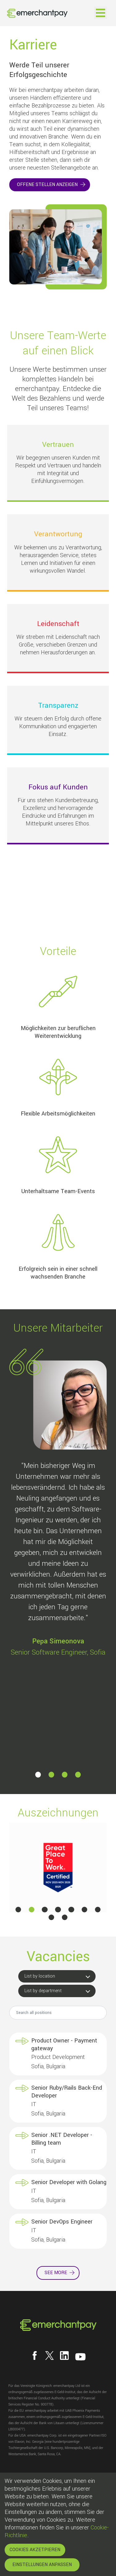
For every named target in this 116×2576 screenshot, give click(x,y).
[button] (38, 1774)
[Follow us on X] (49, 2355)
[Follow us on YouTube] (80, 2356)
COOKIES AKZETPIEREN (35, 2549)
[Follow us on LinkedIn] (64, 2355)
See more (56, 2272)
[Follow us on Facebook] (34, 2355)
